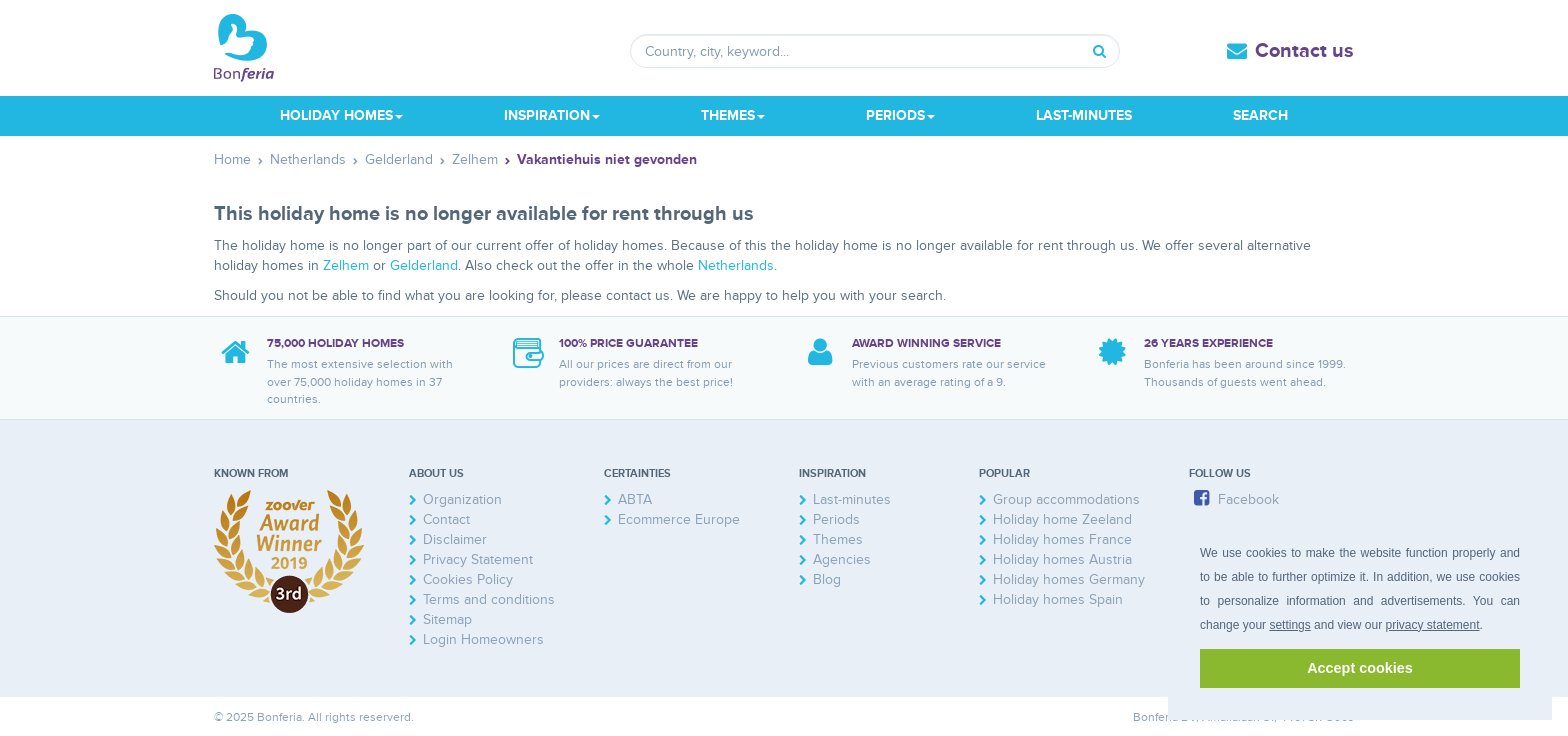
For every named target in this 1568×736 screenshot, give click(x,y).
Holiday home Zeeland (1062, 519)
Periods (836, 519)
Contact (446, 519)
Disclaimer (455, 539)
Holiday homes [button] (341, 115)
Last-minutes (1084, 115)
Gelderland (424, 265)
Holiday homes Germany (1069, 579)
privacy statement (1432, 625)
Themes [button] (733, 115)
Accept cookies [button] (1360, 668)
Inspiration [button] (552, 115)
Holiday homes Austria (1062, 559)
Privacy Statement (478, 559)
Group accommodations (1066, 499)
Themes (838, 539)
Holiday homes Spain (1058, 599)
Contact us (1304, 51)
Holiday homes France (1062, 539)
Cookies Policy (468, 579)
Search (1260, 115)
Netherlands (736, 265)
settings (1289, 625)
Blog (827, 579)
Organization (462, 499)
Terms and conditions (489, 599)
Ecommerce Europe (679, 519)
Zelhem (346, 265)
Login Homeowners (483, 639)
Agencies (842, 559)
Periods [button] (900, 115)
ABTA (635, 499)
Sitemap (447, 619)
